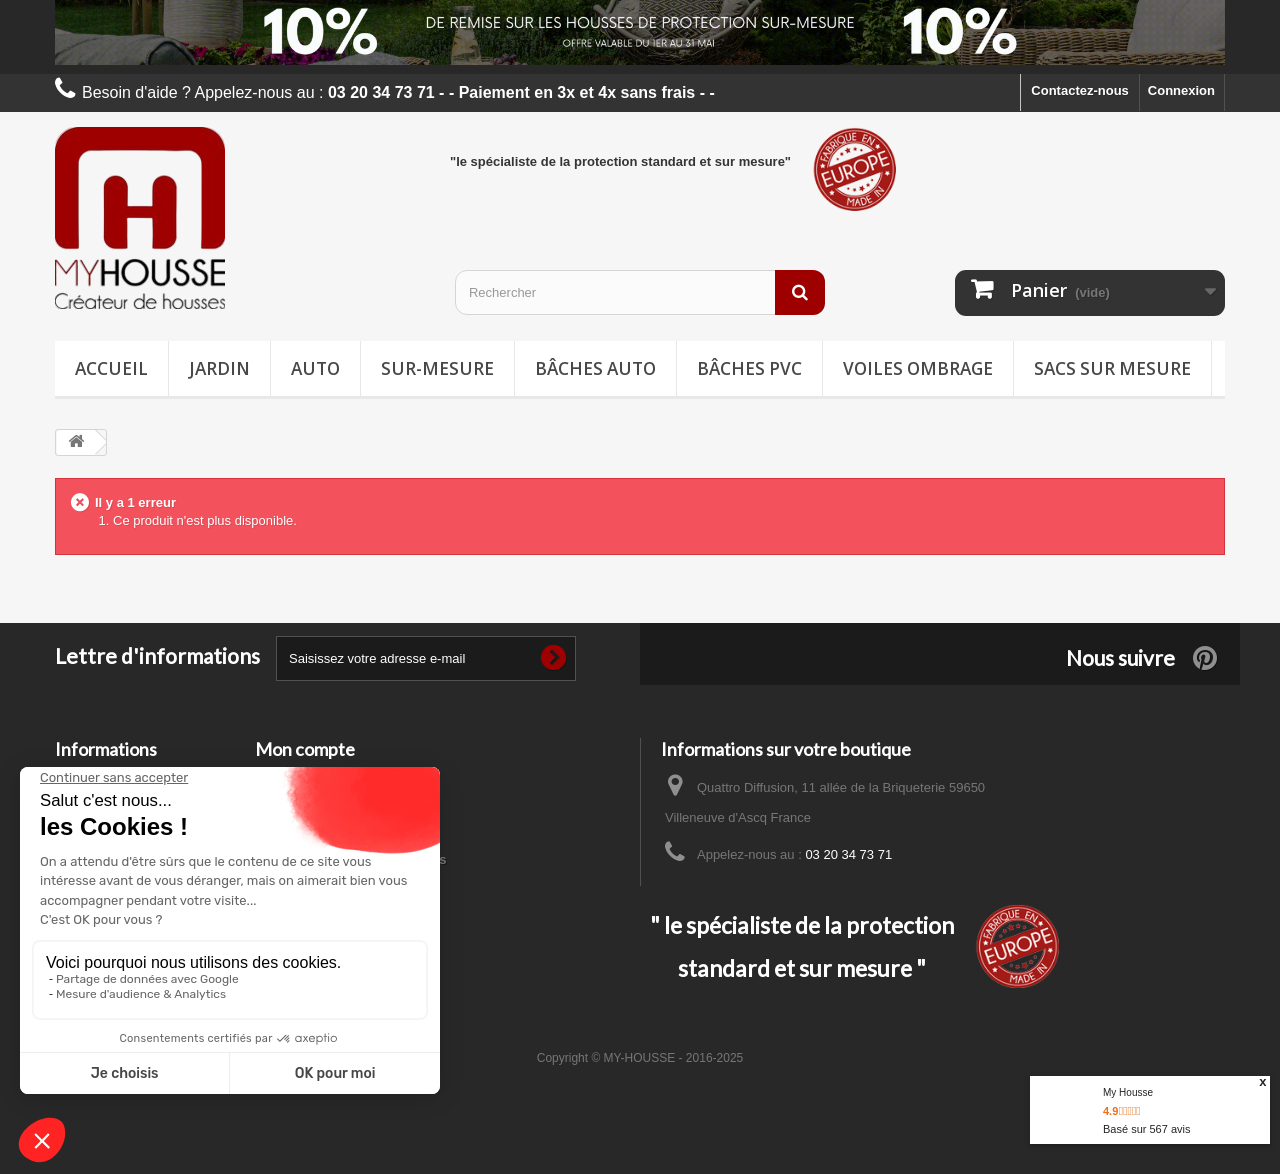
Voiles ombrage (918, 368)
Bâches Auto (595, 368)
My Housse (1128, 1092)
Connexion (1181, 90)
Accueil (111, 368)
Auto (315, 368)
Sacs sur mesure (1112, 368)
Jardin (219, 368)
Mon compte (305, 749)
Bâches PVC (749, 368)
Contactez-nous (1080, 90)
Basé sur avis (1146, 1129)
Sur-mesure (437, 368)
